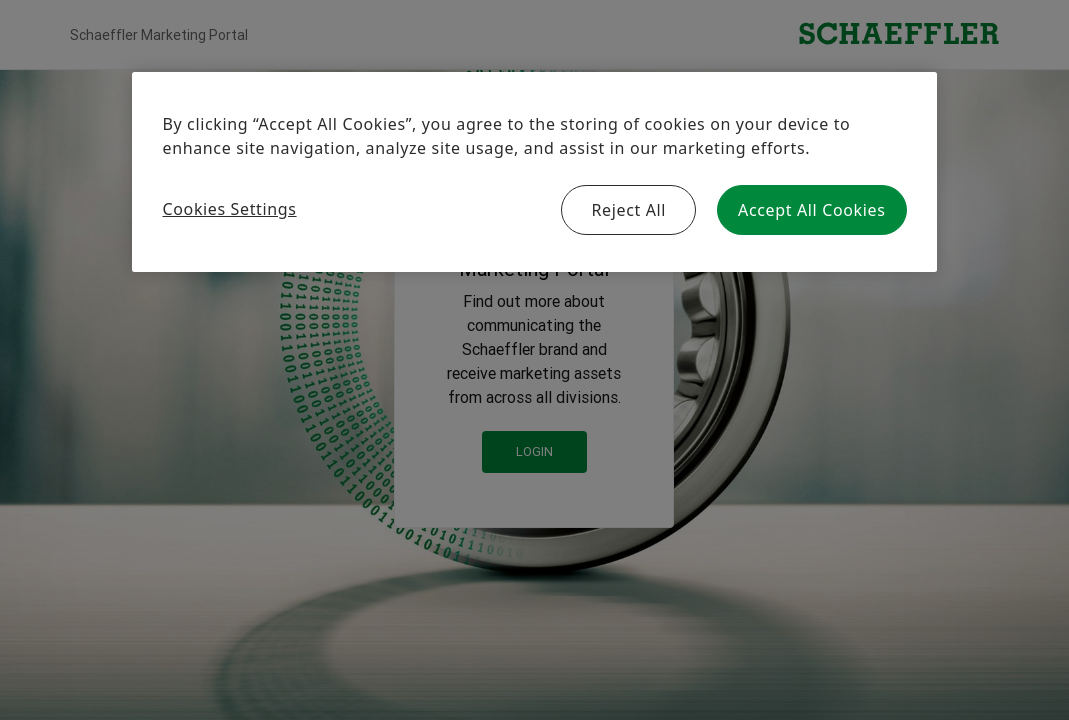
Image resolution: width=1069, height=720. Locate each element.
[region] (534, 172)
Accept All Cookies (811, 210)
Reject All (628, 210)
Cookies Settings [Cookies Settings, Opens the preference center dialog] (229, 209)
